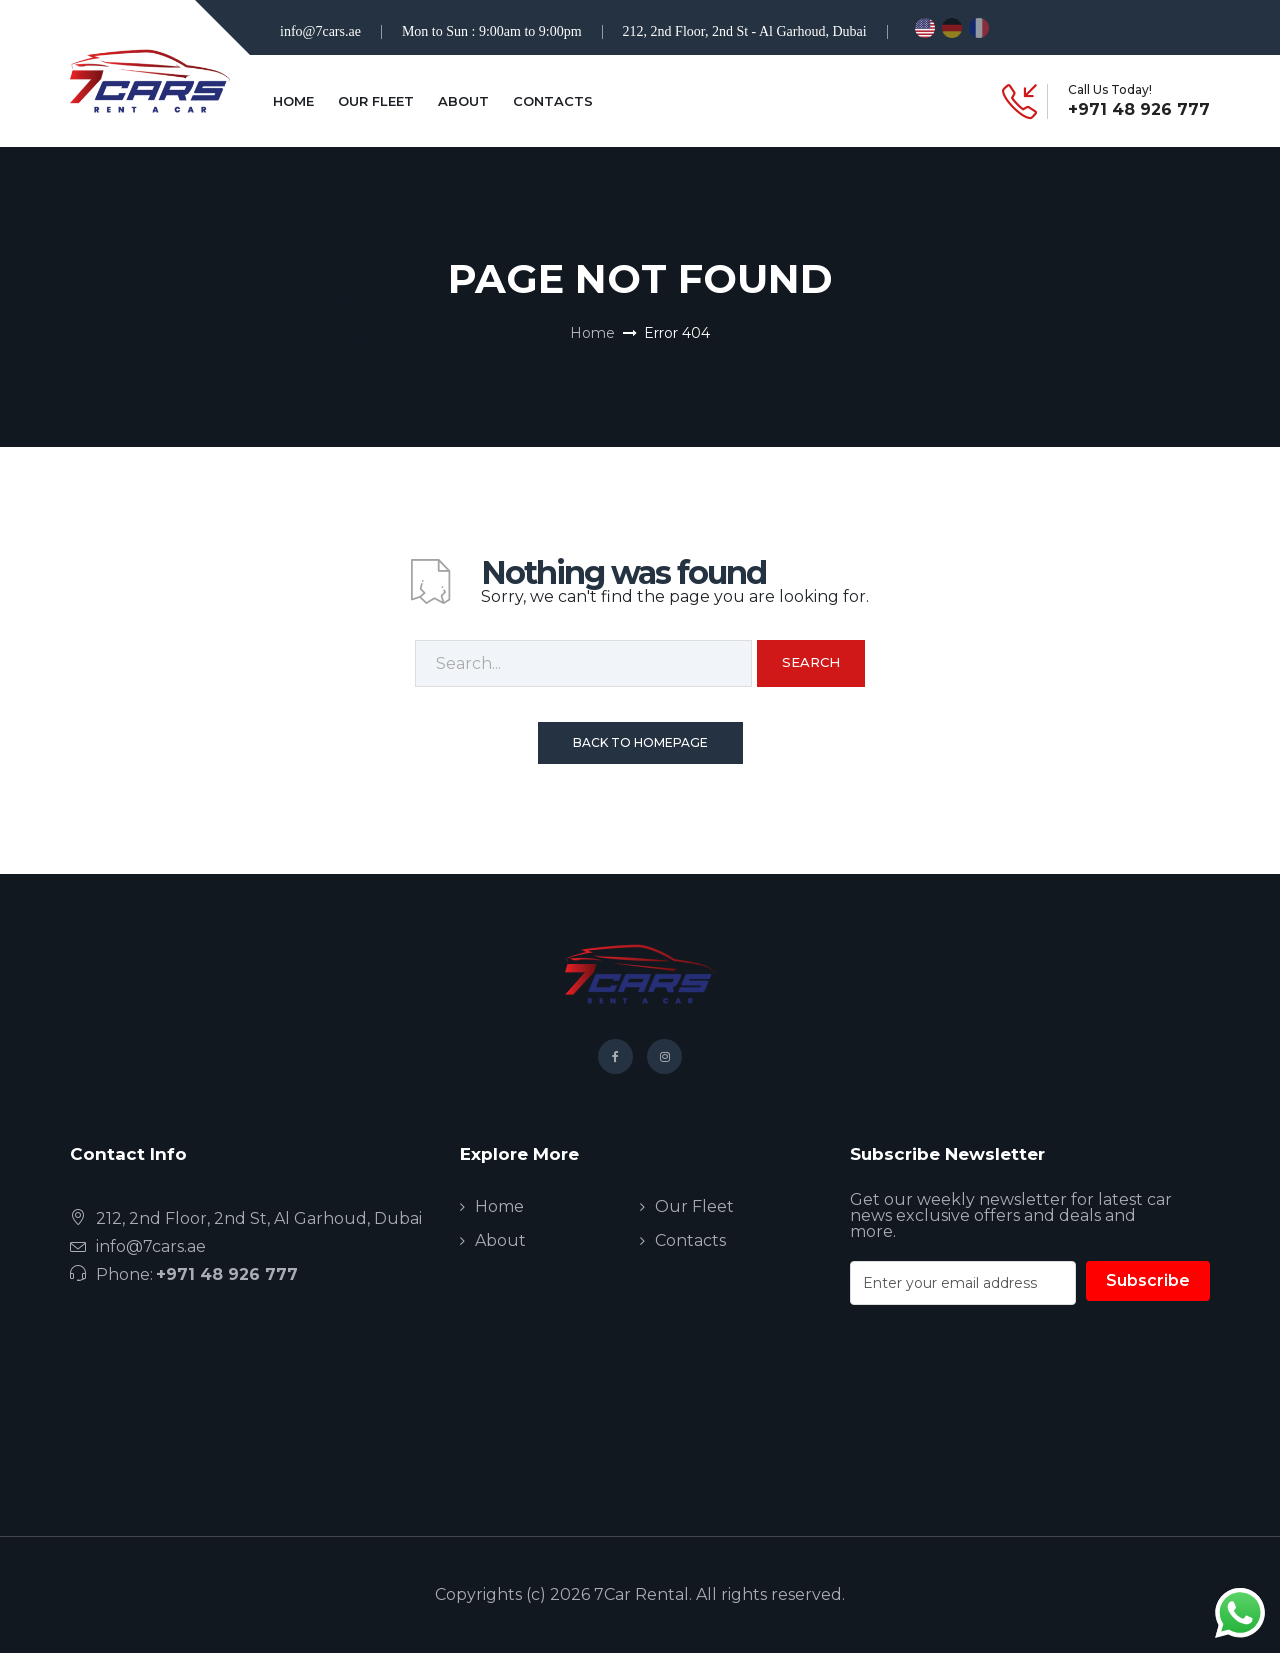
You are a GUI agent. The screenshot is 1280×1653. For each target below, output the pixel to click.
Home (293, 101)
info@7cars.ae (320, 31)
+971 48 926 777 (1139, 110)
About (463, 101)
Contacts (553, 101)
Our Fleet (376, 101)
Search (811, 662)
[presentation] (1002, 1407)
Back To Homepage (640, 742)
